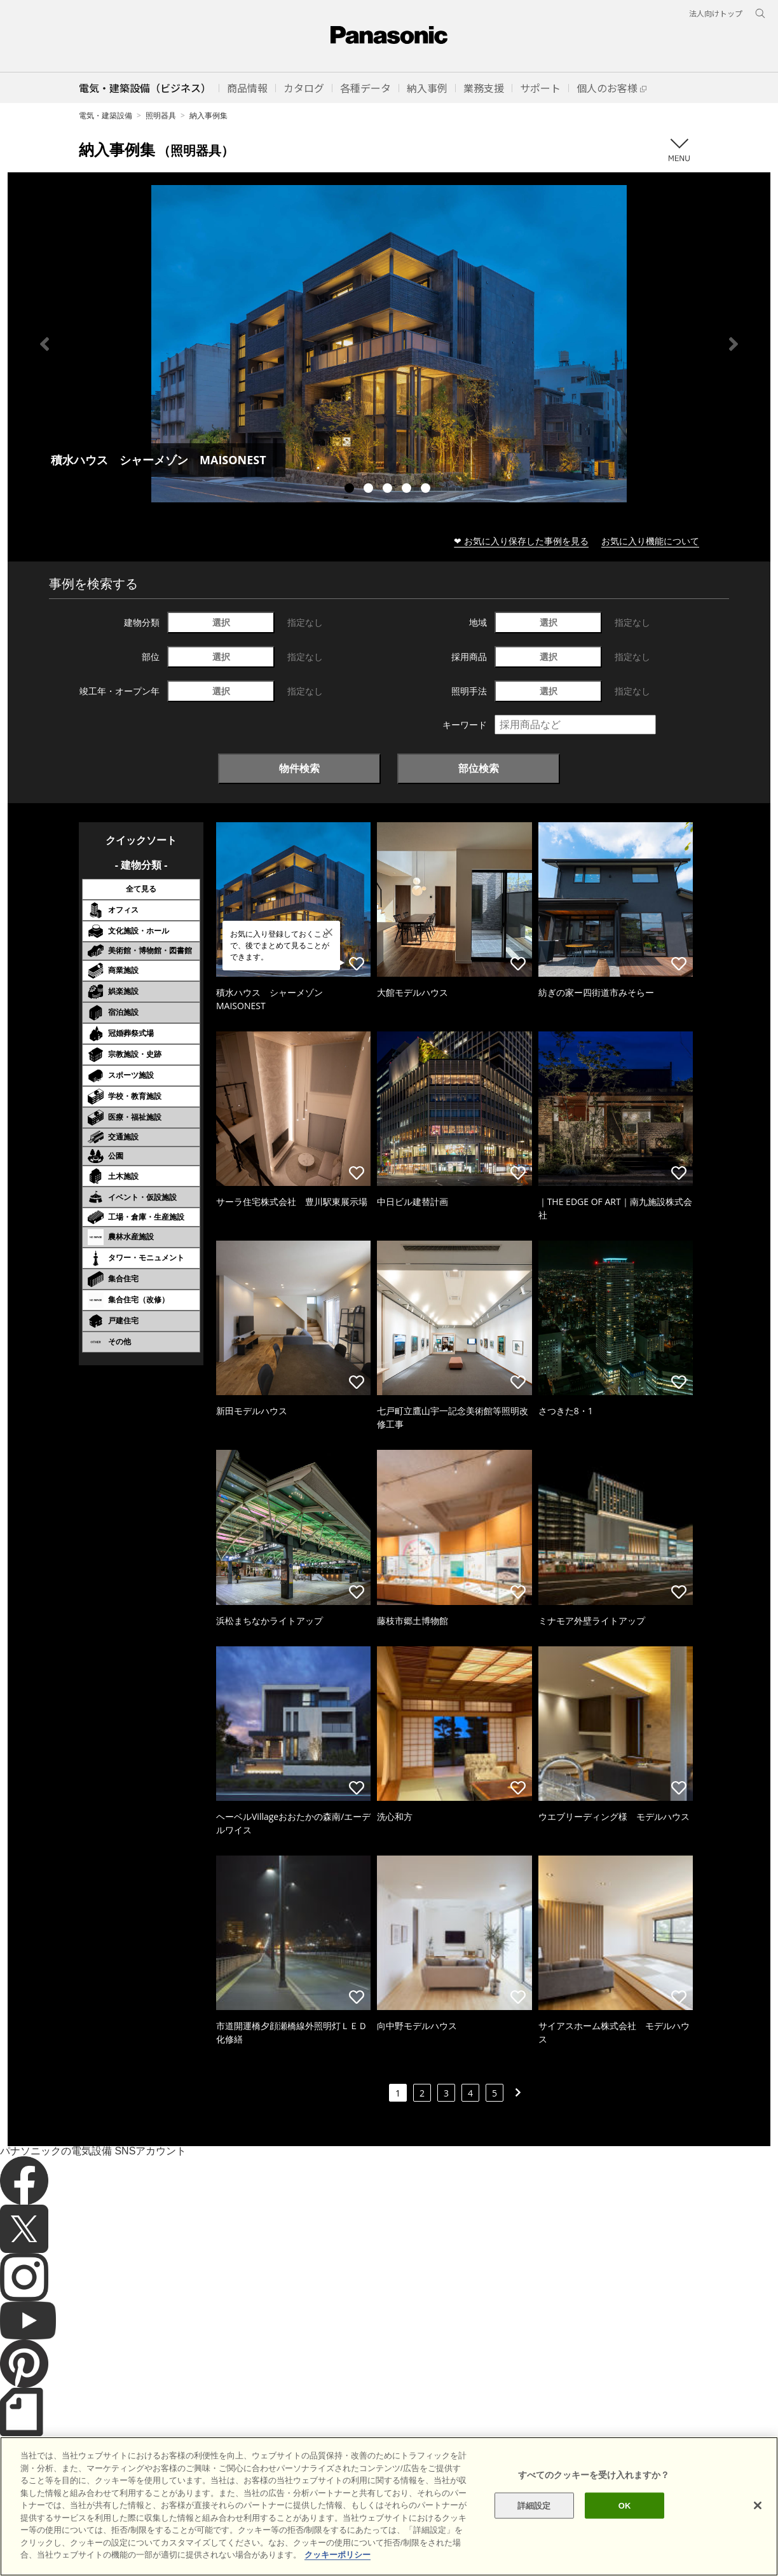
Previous (44, 344)
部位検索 (478, 768)
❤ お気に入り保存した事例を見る (521, 541)
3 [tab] (389, 489)
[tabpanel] (389, 343)
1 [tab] (351, 489)
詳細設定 (534, 2526)
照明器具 (161, 115)
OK (624, 2526)
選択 (221, 622)
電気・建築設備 (105, 115)
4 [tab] (408, 489)
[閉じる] (758, 2526)
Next (733, 344)
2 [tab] (370, 489)
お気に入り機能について (650, 541)
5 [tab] (427, 489)
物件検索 (299, 768)
